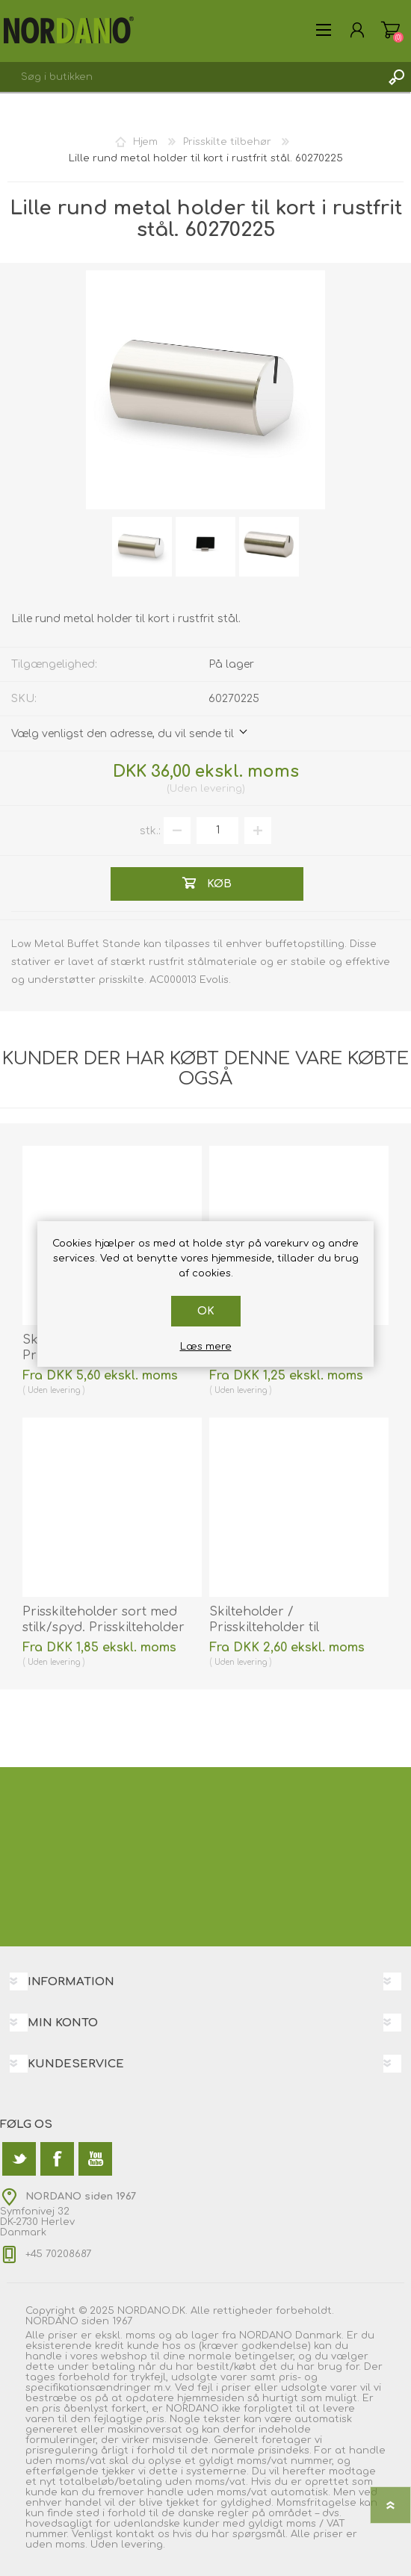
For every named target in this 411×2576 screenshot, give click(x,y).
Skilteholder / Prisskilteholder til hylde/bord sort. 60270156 (287, 1627)
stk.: (150, 830)
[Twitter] (19, 2159)
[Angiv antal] (217, 830)
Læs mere (206, 1346)
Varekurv (390, 29)
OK (205, 1311)
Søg (396, 77)
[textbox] (190, 77)
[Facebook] (57, 2159)
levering (221, 788)
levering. (143, 2544)
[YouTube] (95, 2159)
